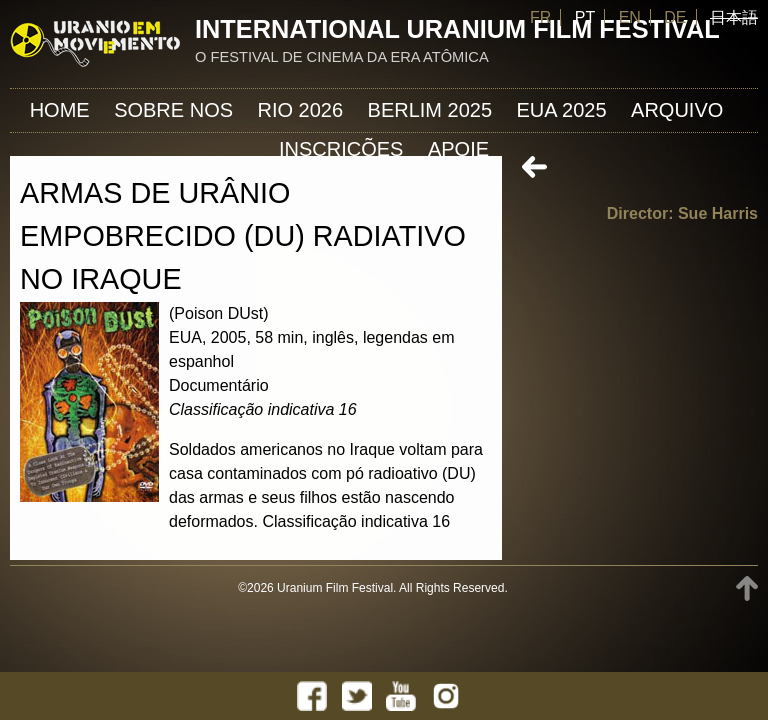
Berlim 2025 (430, 110)
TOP (747, 588)
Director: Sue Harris (682, 213)
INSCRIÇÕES (341, 149)
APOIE (458, 149)
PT (585, 17)
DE (675, 17)
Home (60, 110)
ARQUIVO (677, 110)
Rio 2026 (301, 110)
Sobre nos (173, 110)
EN (630, 17)
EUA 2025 (562, 110)
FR (540, 17)
